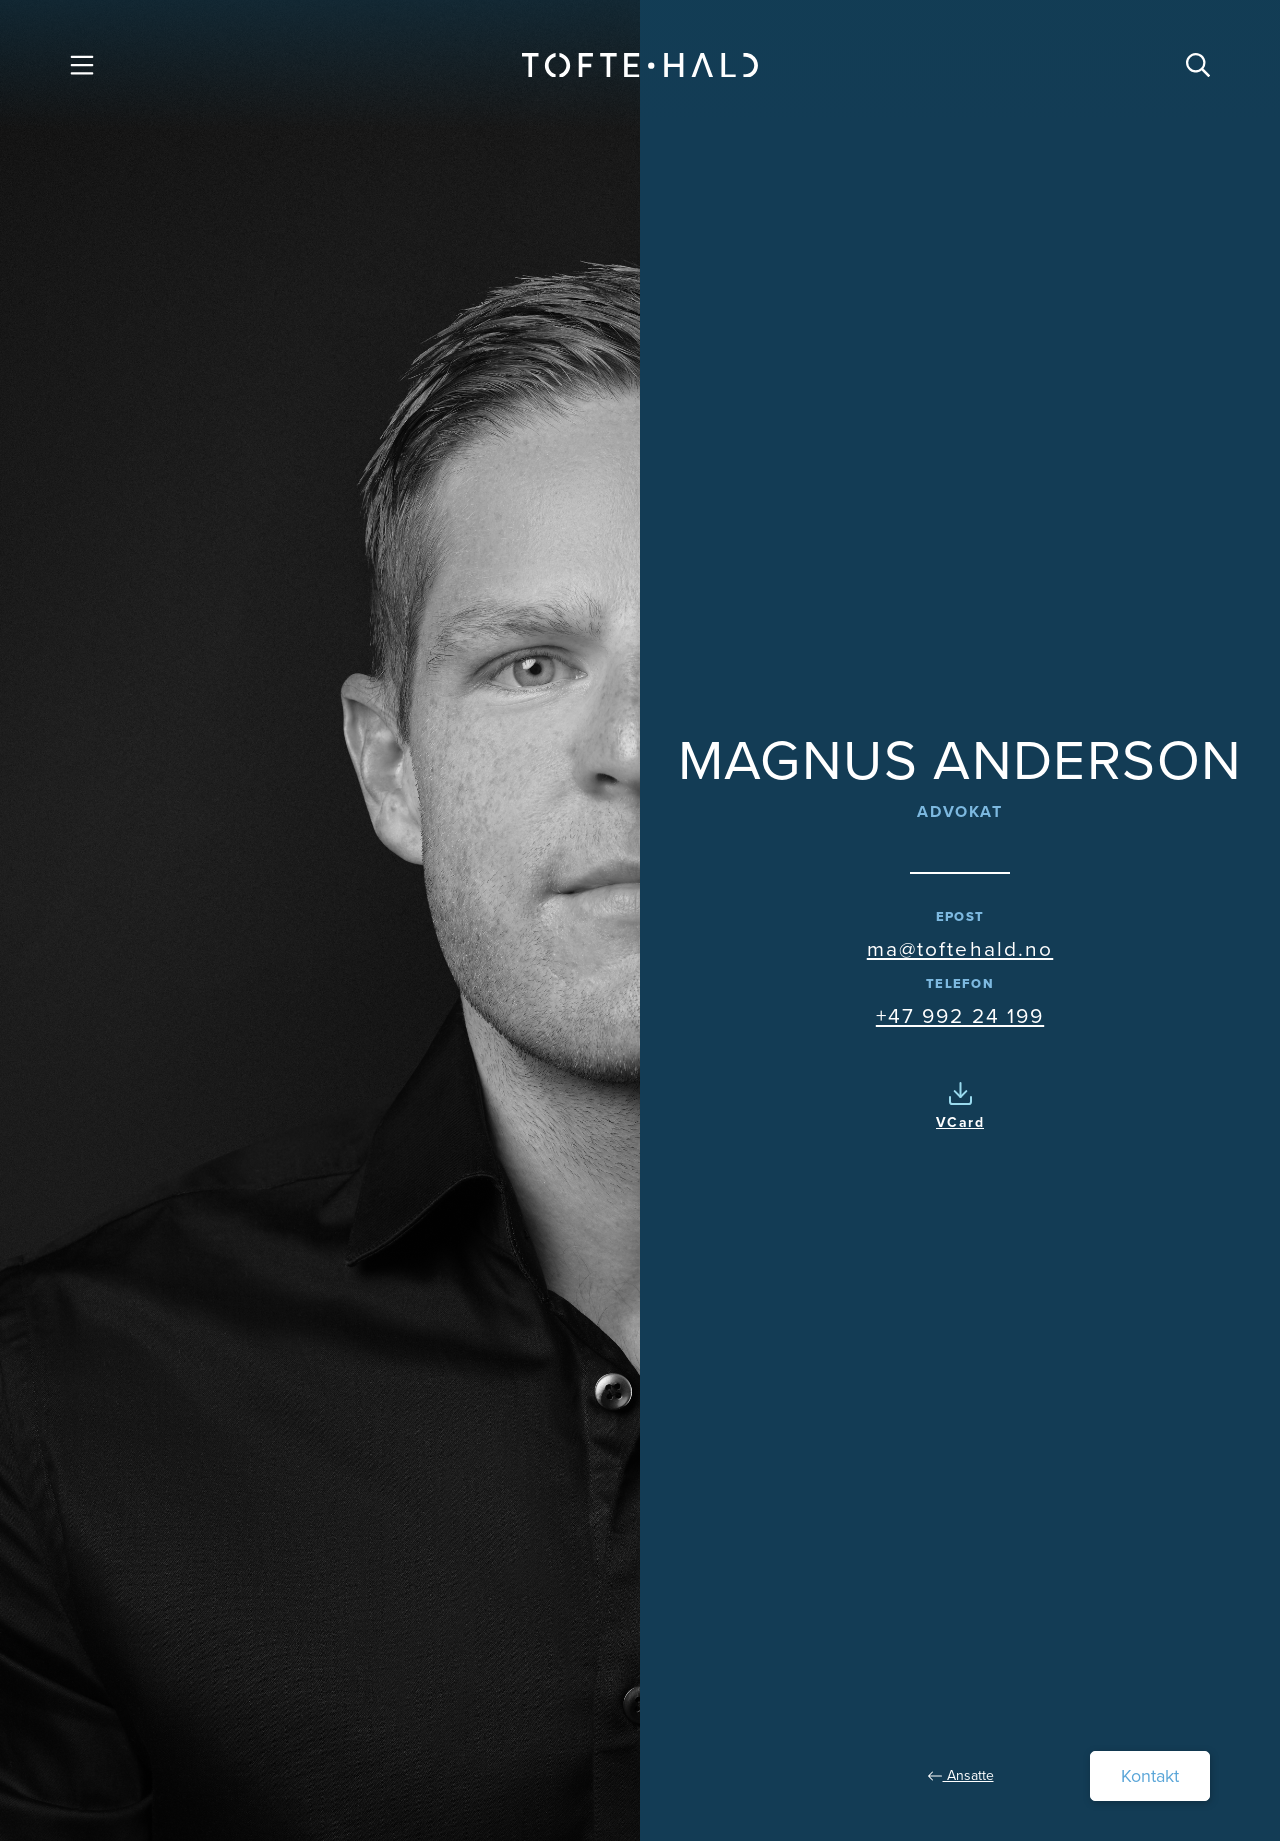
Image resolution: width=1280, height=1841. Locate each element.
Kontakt (1150, 1776)
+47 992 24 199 (960, 1015)
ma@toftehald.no (960, 948)
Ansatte (960, 1775)
